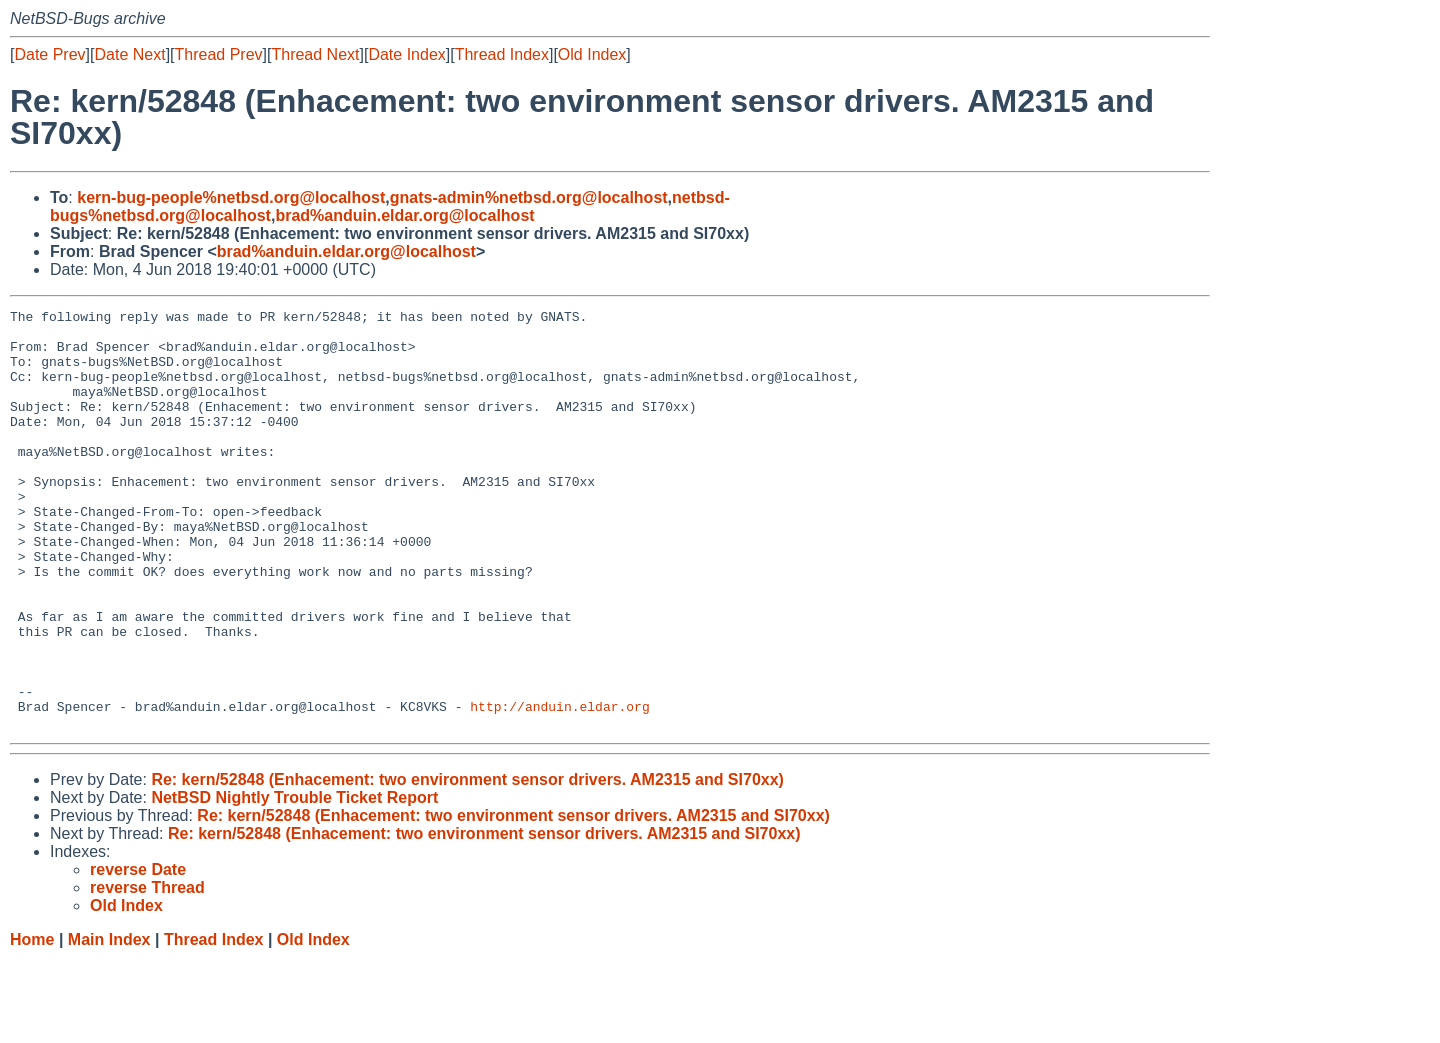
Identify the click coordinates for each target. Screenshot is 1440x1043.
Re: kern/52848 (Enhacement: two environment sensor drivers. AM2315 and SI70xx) (467, 863)
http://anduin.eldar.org (559, 787)
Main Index (109, 1023)
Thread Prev (219, 54)
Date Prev (49, 54)
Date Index (406, 54)
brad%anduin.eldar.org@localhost (404, 215)
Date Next (129, 54)
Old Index (592, 54)
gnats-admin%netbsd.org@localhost (529, 197)
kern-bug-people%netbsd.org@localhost (231, 197)
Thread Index (502, 54)
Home (32, 1023)
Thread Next (315, 54)
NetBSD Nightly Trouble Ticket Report (294, 881)
